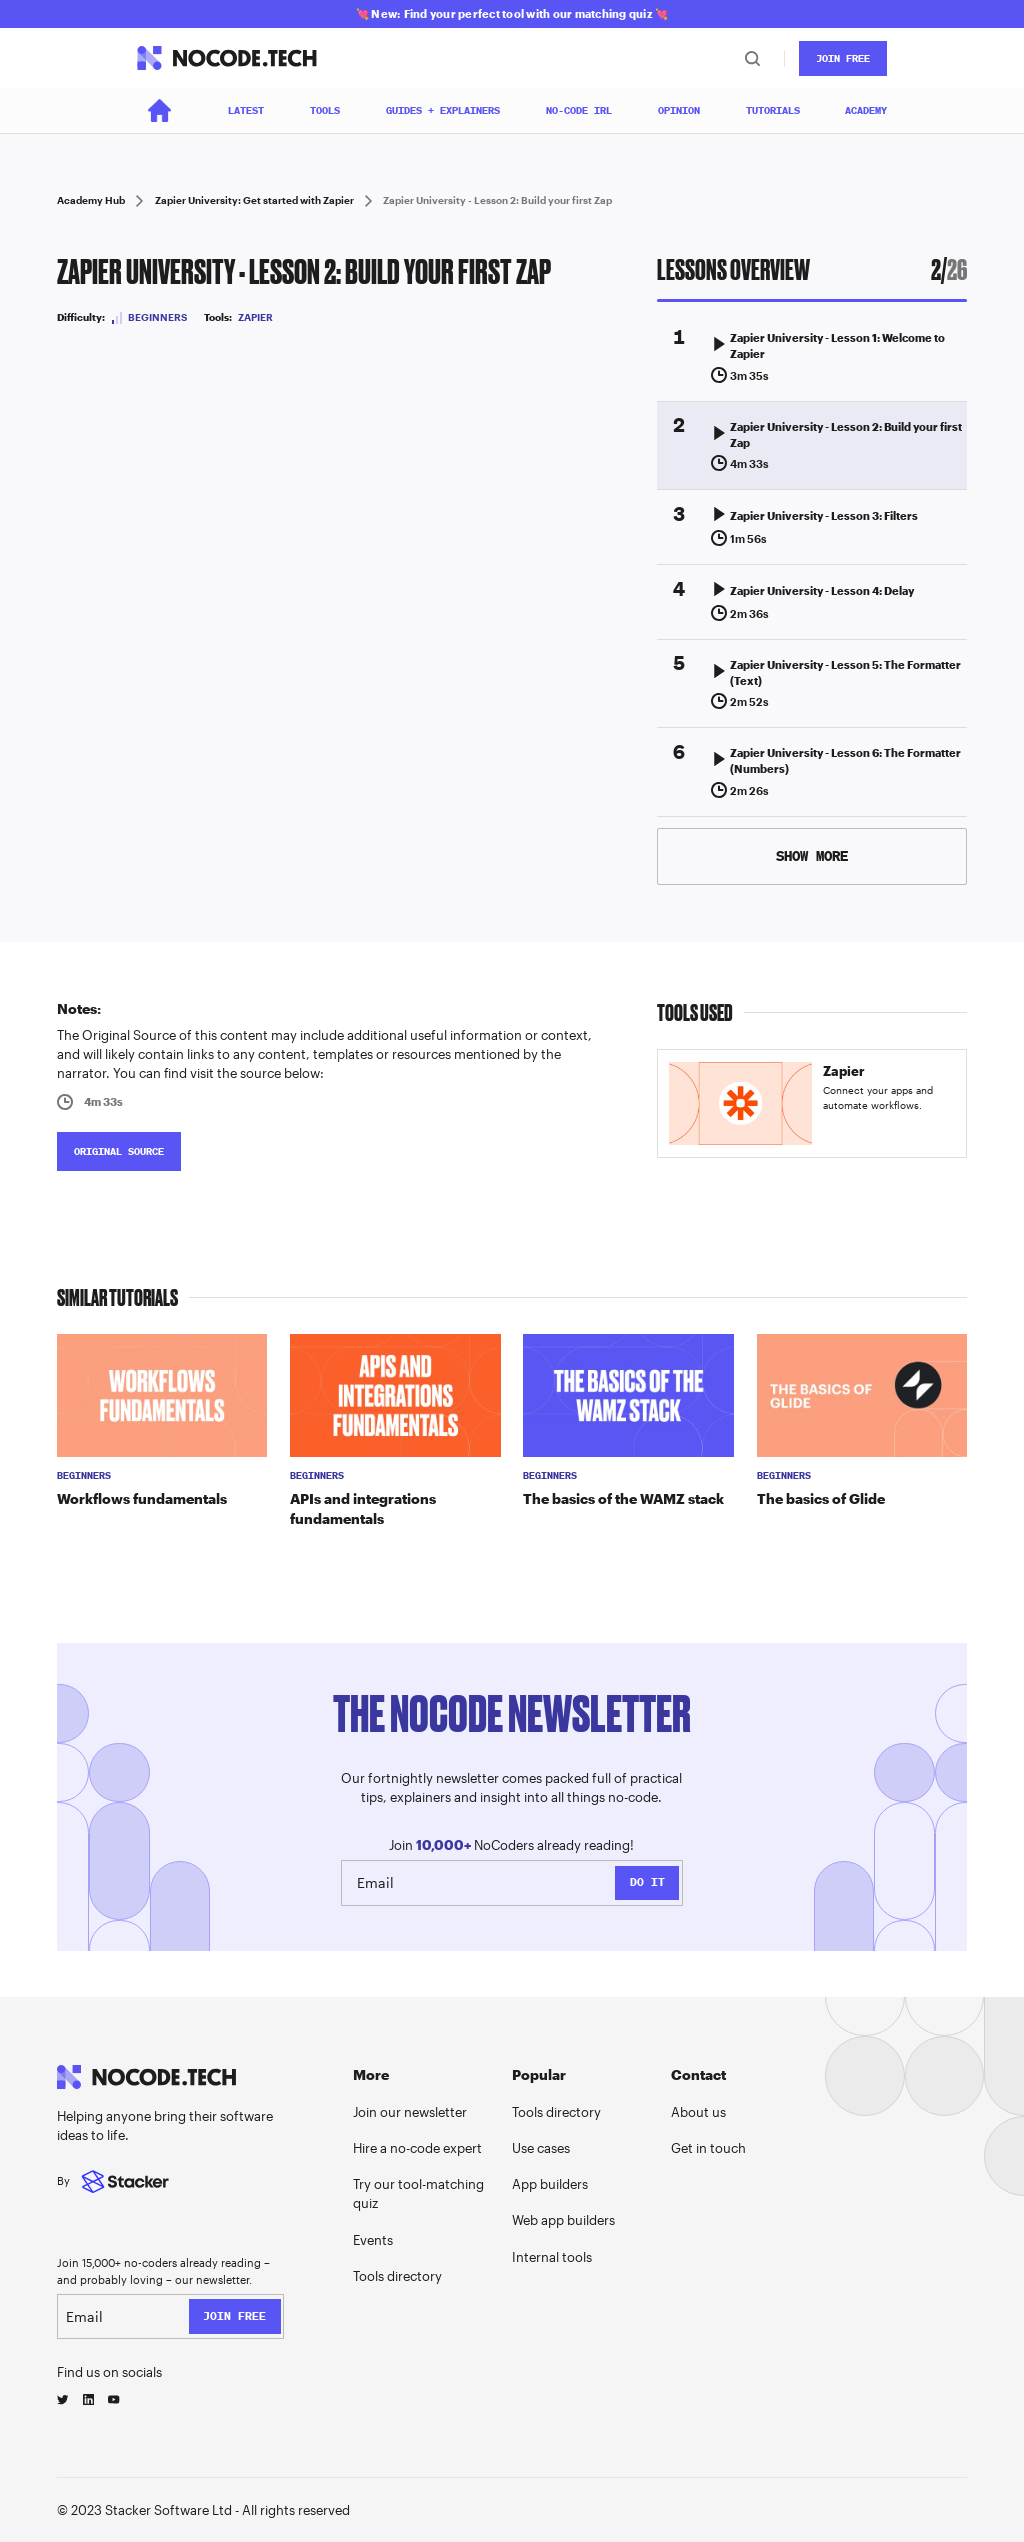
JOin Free (843, 58)
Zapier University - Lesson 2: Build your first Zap (497, 200)
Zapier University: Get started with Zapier (254, 200)
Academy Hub (91, 200)
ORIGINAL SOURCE (119, 1151)
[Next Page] (812, 856)
